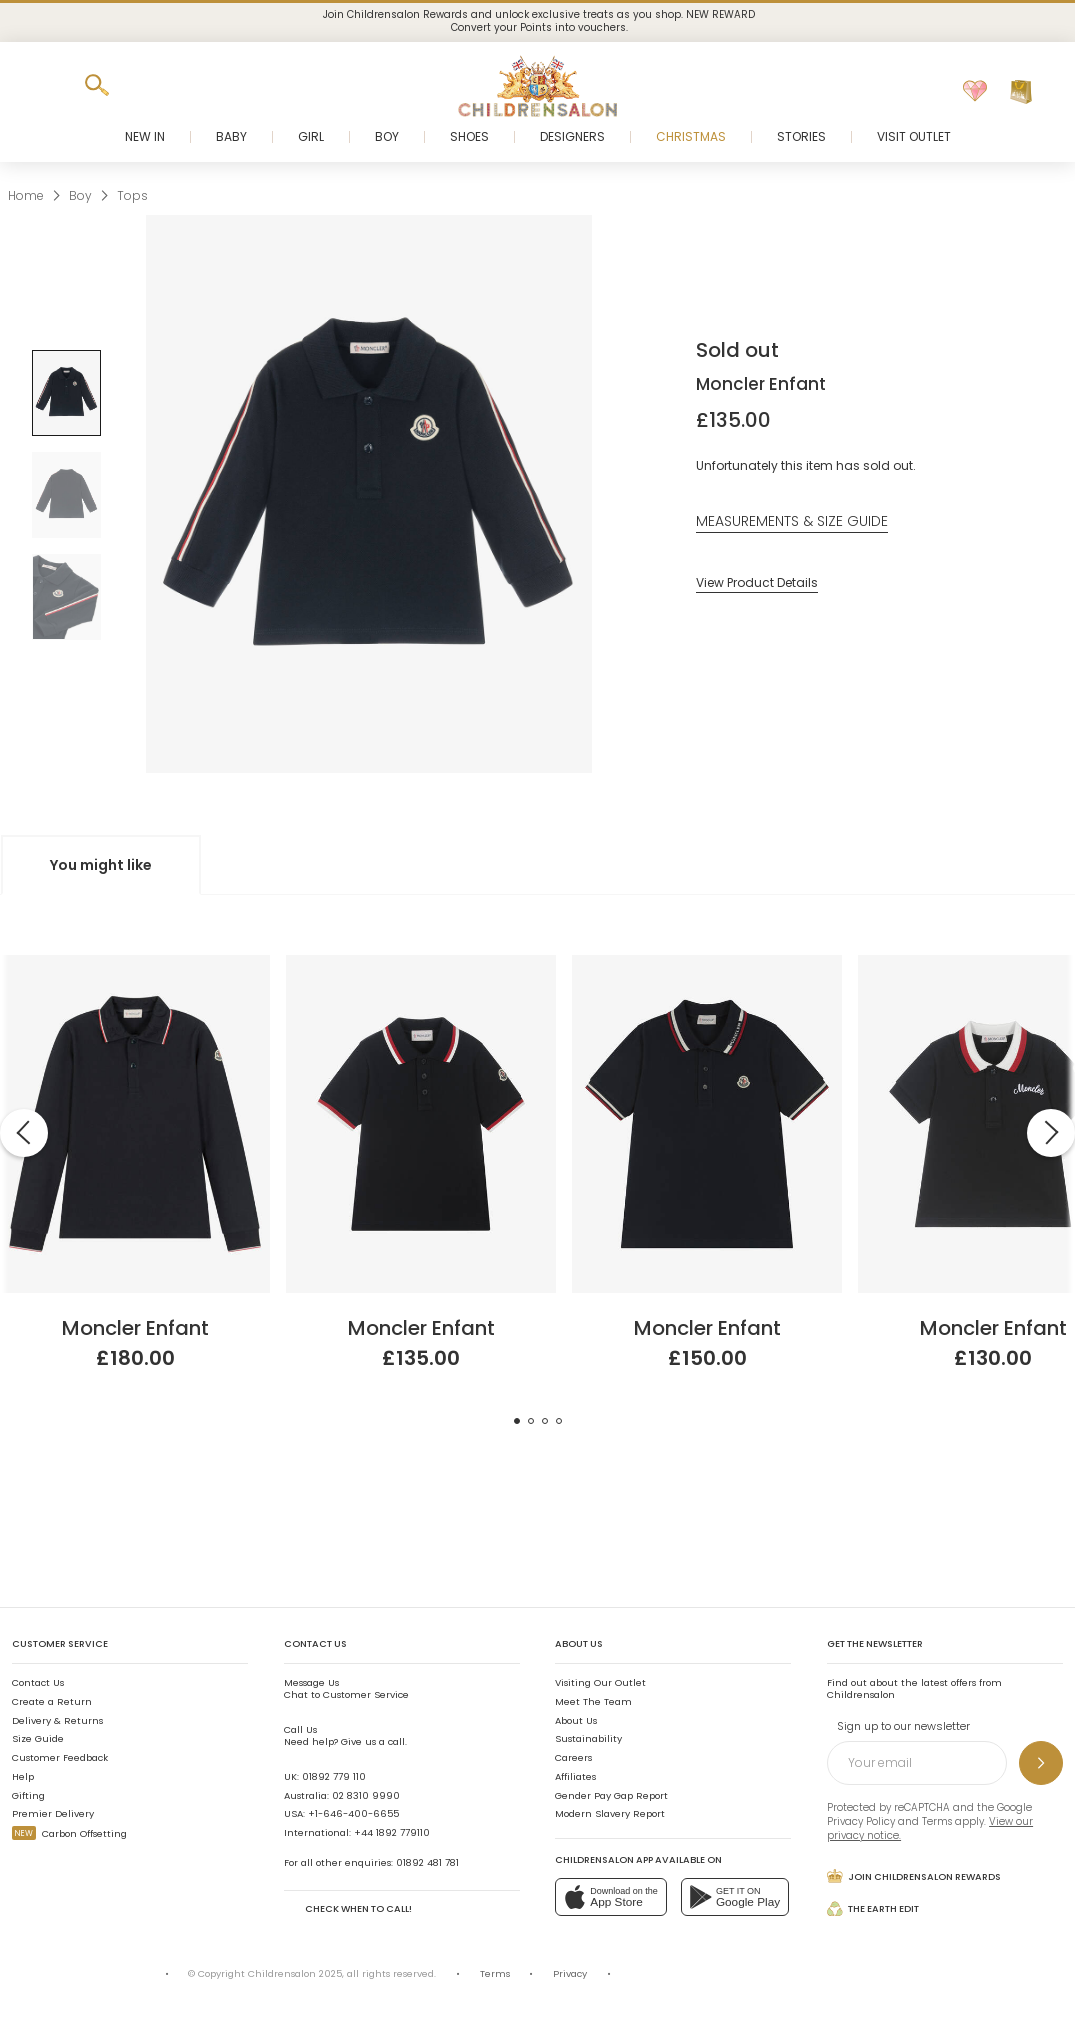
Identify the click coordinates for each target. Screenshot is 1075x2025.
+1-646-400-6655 (353, 1813)
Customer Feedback (60, 1757)
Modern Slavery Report (610, 1813)
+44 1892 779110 (392, 1832)
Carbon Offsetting (69, 1833)
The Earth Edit (873, 1909)
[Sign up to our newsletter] (1041, 1763)
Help (23, 1776)
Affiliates (575, 1776)
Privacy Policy (861, 1821)
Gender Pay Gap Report (611, 1795)
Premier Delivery (53, 1813)
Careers (573, 1757)
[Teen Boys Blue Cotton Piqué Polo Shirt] (707, 962)
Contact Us (38, 1682)
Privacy (570, 1973)
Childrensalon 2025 (295, 1973)
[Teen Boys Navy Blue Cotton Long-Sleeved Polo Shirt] (135, 962)
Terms (937, 1821)
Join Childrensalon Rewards (914, 1876)
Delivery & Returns (57, 1720)
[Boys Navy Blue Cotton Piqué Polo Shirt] (421, 962)
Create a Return (52, 1701)
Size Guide (38, 1738)
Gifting (28, 1795)
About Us (576, 1720)
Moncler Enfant (761, 384)
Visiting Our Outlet (600, 1682)
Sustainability (588, 1738)
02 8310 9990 (366, 1795)
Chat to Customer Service (346, 1688)
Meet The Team (593, 1701)
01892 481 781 (427, 1862)
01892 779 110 (334, 1776)
